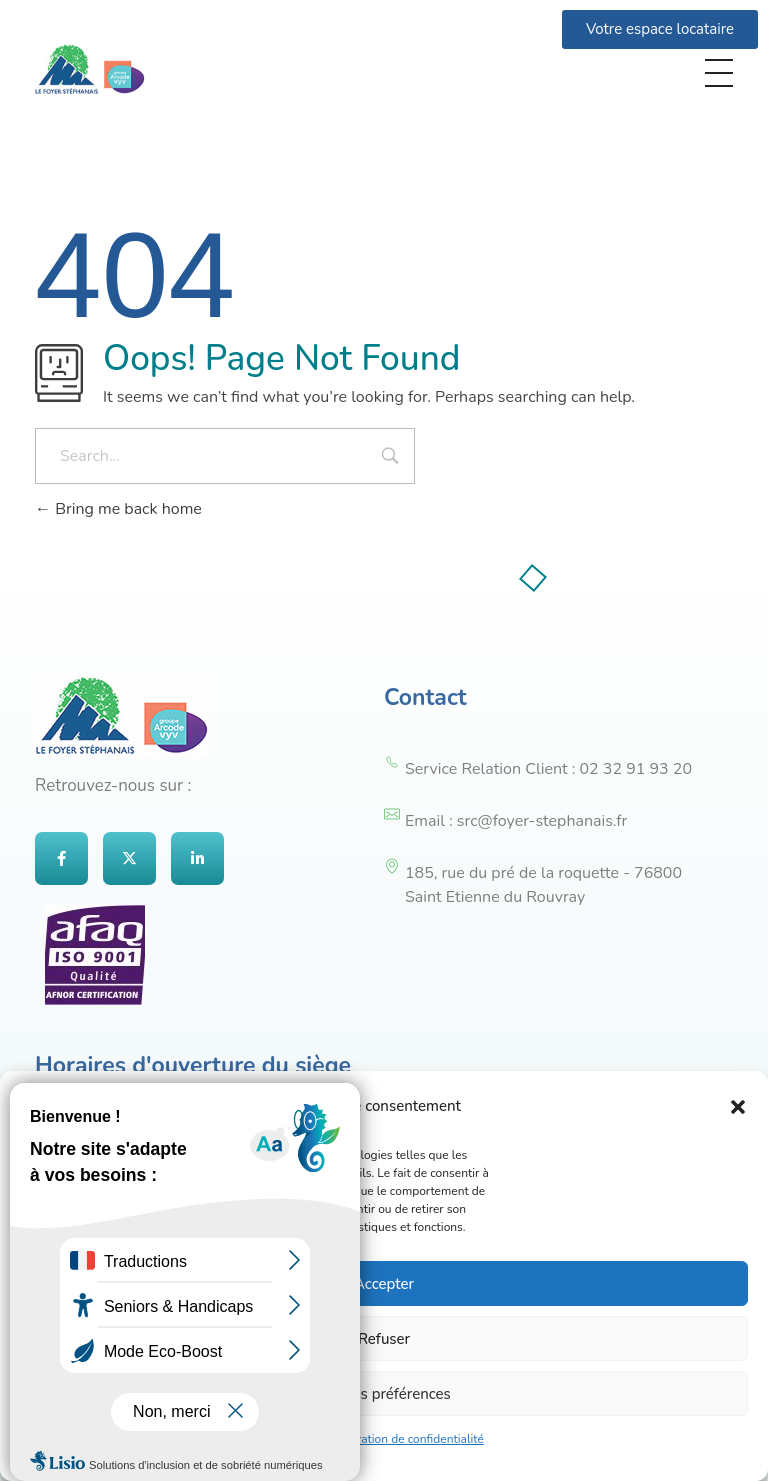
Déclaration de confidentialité (405, 1439)
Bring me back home (118, 509)
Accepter (384, 1284)
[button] (738, 1106)
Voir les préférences (384, 1394)
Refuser (384, 1339)
